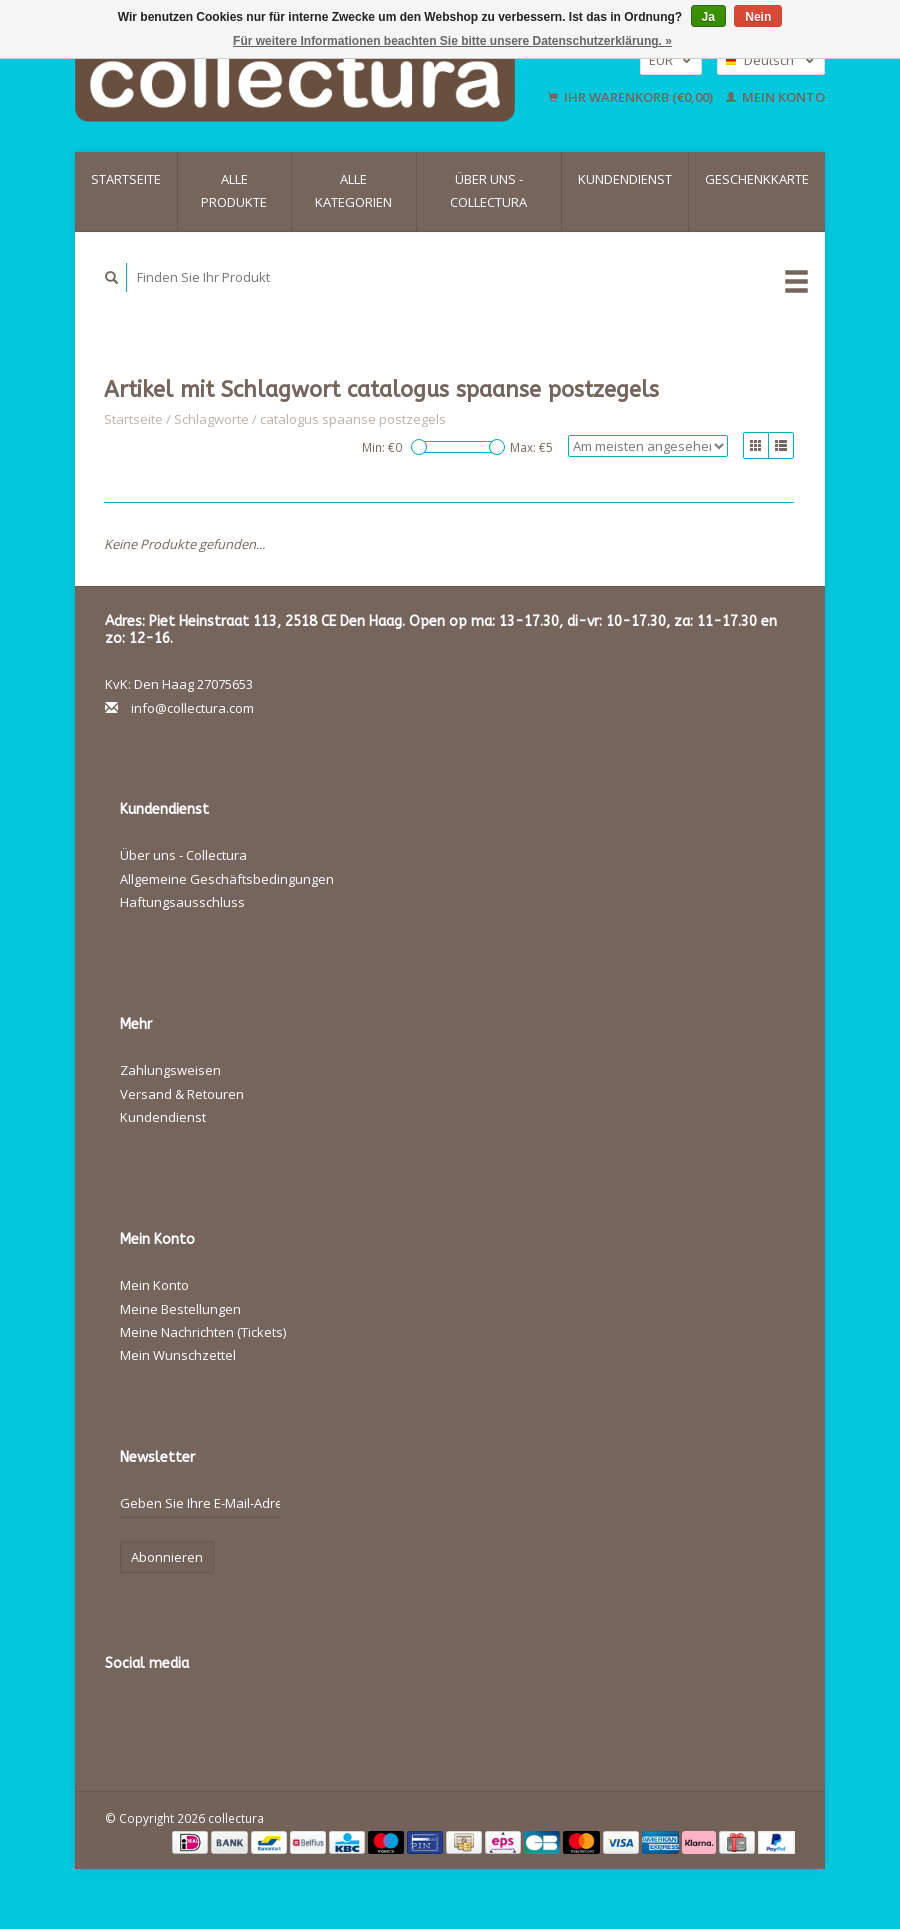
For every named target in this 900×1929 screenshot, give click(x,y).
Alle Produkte (234, 190)
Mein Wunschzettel (178, 1355)
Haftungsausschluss (182, 902)
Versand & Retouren (182, 1094)
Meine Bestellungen (180, 1309)
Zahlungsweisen (170, 1070)
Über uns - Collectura (488, 190)
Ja (708, 17)
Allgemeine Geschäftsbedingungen (227, 879)
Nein (758, 17)
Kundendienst (625, 179)
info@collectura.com (192, 708)
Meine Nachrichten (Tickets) (203, 1332)
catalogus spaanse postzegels (353, 419)
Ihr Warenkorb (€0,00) (632, 97)
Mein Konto (775, 97)
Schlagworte (211, 419)
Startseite (126, 179)
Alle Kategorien (353, 190)
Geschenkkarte (757, 179)
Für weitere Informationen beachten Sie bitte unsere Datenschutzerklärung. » (452, 41)
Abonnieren (167, 1557)
